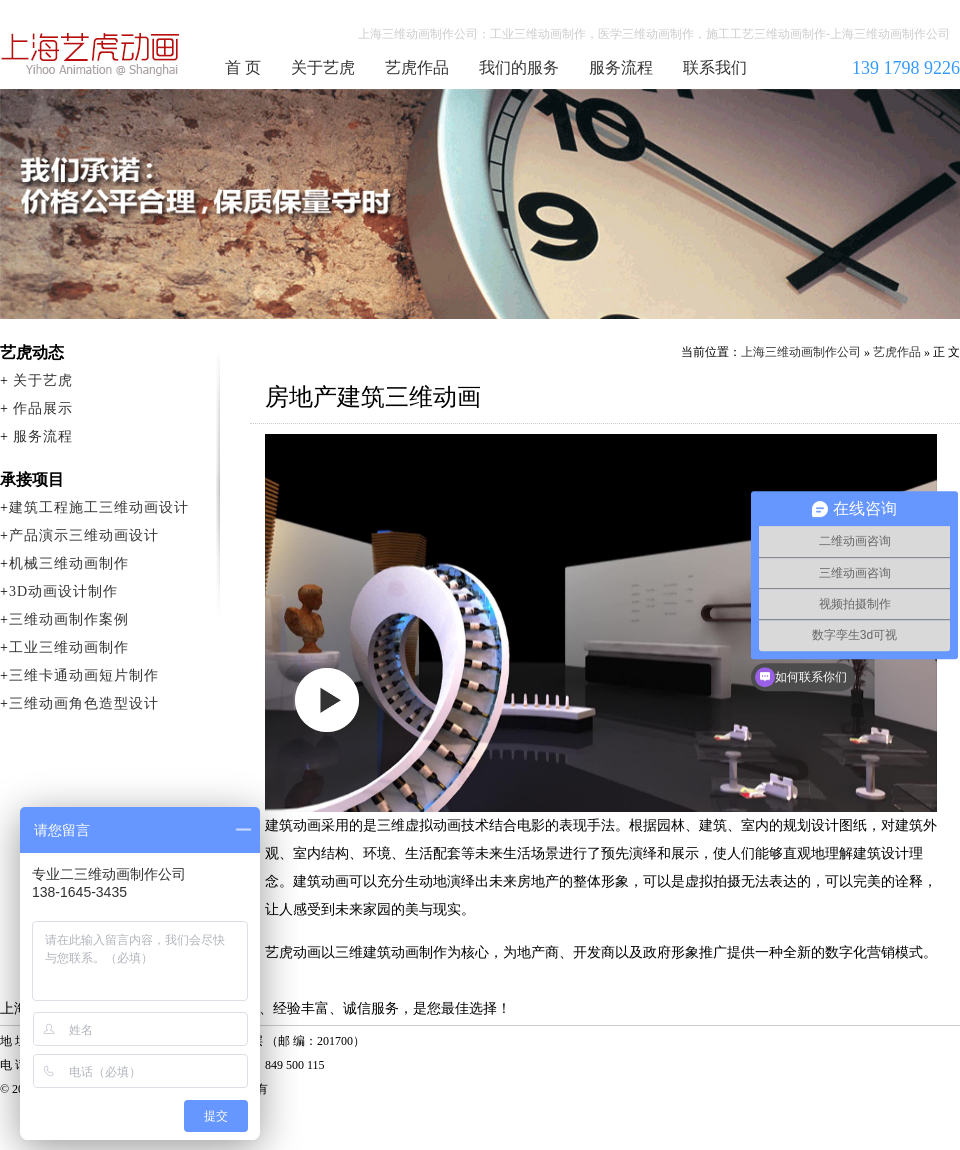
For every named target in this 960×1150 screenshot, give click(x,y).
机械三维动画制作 (69, 563)
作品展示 (43, 408)
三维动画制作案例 (69, 619)
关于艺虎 (323, 67)
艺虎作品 (417, 67)
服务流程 (621, 67)
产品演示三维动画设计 (84, 535)
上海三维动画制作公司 (91, 54)
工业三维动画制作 (69, 647)
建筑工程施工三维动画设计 (99, 507)
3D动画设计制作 (63, 591)
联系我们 (715, 67)
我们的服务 (519, 67)
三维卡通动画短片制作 (84, 675)
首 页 (243, 67)
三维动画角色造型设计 (84, 703)
